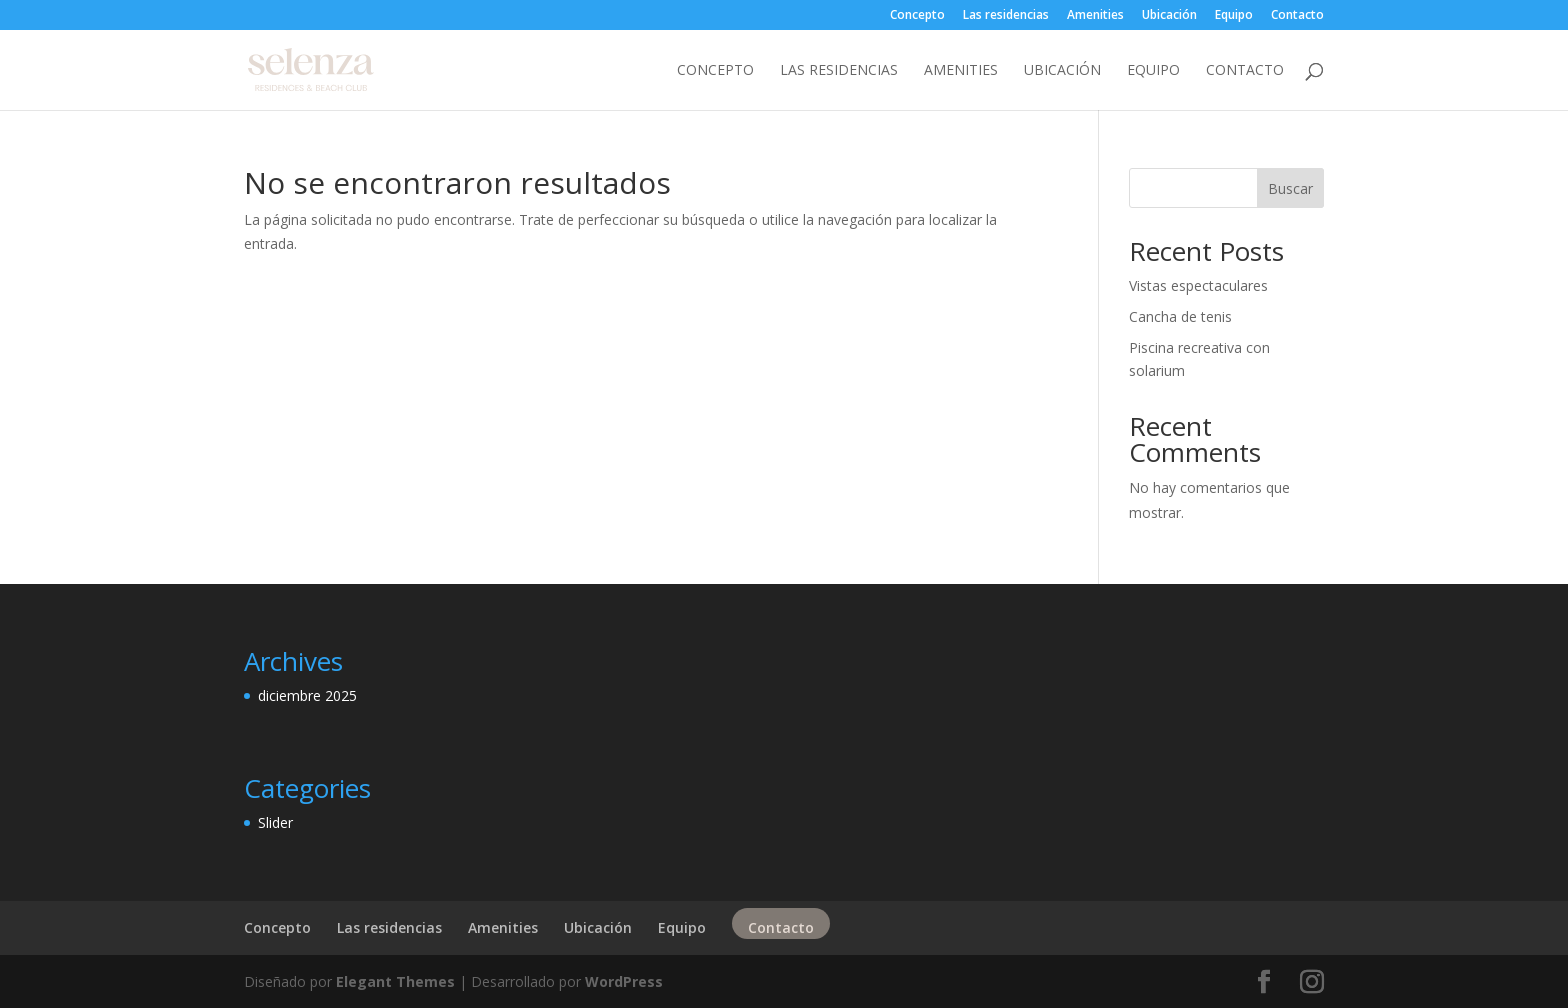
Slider (275, 822)
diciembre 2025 (307, 695)
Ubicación (1169, 16)
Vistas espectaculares (1198, 285)
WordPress (624, 981)
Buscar (1290, 188)
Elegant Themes (395, 981)
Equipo (1234, 16)
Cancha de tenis (1180, 316)
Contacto (1297, 16)
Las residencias (1006, 16)
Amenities (1095, 16)
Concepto (917, 16)
